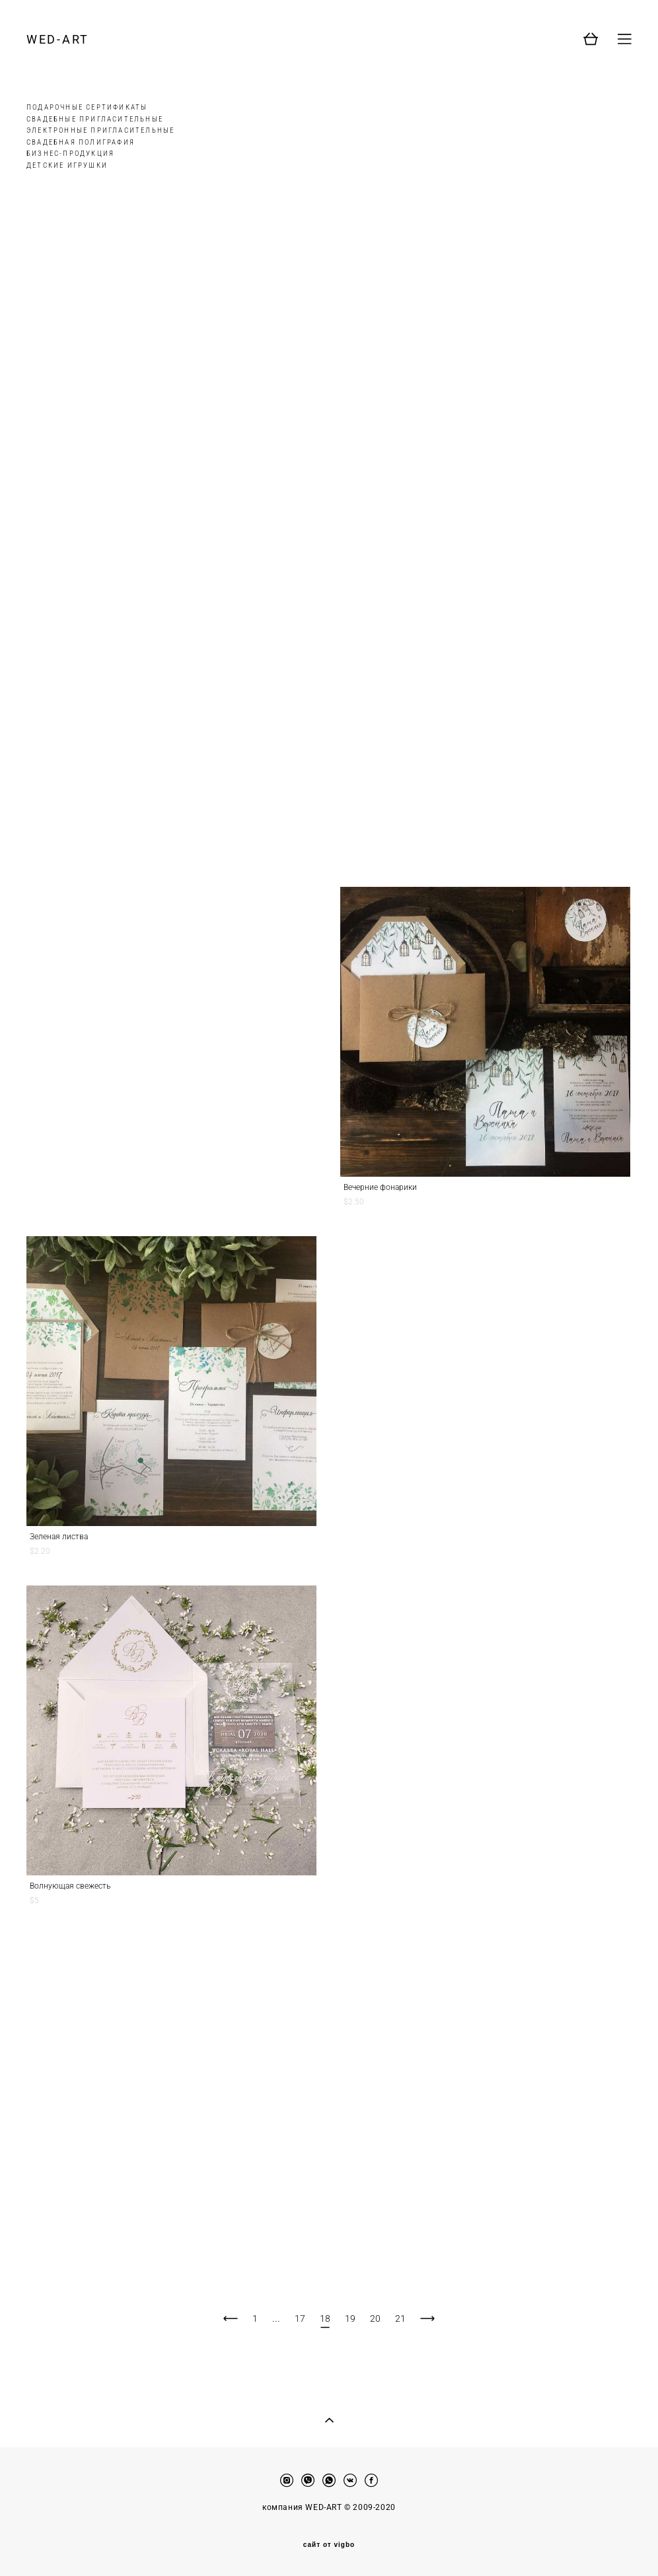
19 (350, 2318)
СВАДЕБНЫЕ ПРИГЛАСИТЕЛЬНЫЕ (94, 119)
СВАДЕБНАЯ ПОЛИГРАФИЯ (80, 142)
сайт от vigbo (329, 2545)
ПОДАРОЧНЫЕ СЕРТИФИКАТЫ (86, 107)
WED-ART (57, 40)
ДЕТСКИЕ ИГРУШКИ (67, 165)
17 (300, 2318)
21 (400, 2318)
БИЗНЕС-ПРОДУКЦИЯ (70, 153)
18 (325, 2319)
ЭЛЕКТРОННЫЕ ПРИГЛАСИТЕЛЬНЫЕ (100, 130)
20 (375, 2318)
